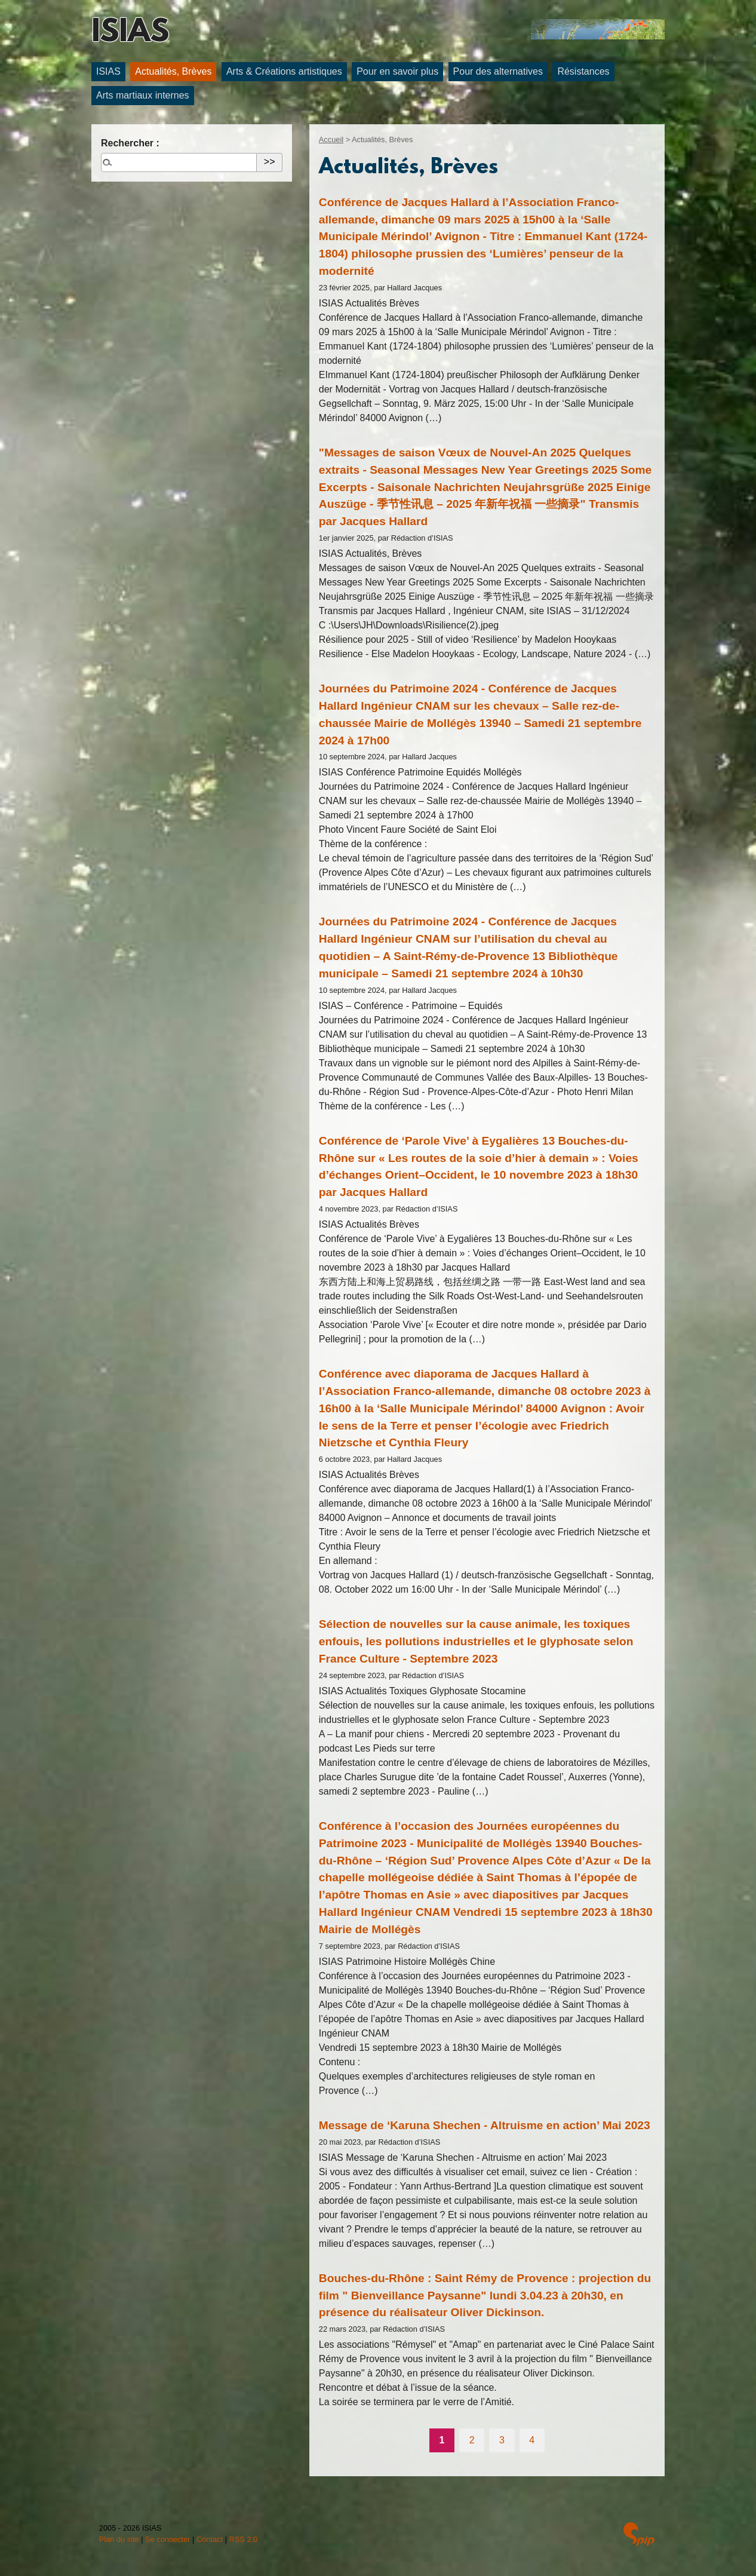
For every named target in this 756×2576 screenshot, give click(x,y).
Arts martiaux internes (142, 95)
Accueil (331, 139)
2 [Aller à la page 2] (472, 2440)
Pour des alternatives (498, 71)
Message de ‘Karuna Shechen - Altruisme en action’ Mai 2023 (484, 2125)
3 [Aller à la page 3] (502, 2440)
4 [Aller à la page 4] (531, 2440)
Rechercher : (130, 143)
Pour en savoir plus (397, 71)
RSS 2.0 (243, 2539)
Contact (209, 2539)
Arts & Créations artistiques (284, 71)
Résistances (583, 71)
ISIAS (130, 33)
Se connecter (167, 2539)
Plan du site (119, 2539)
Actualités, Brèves (173, 71)
